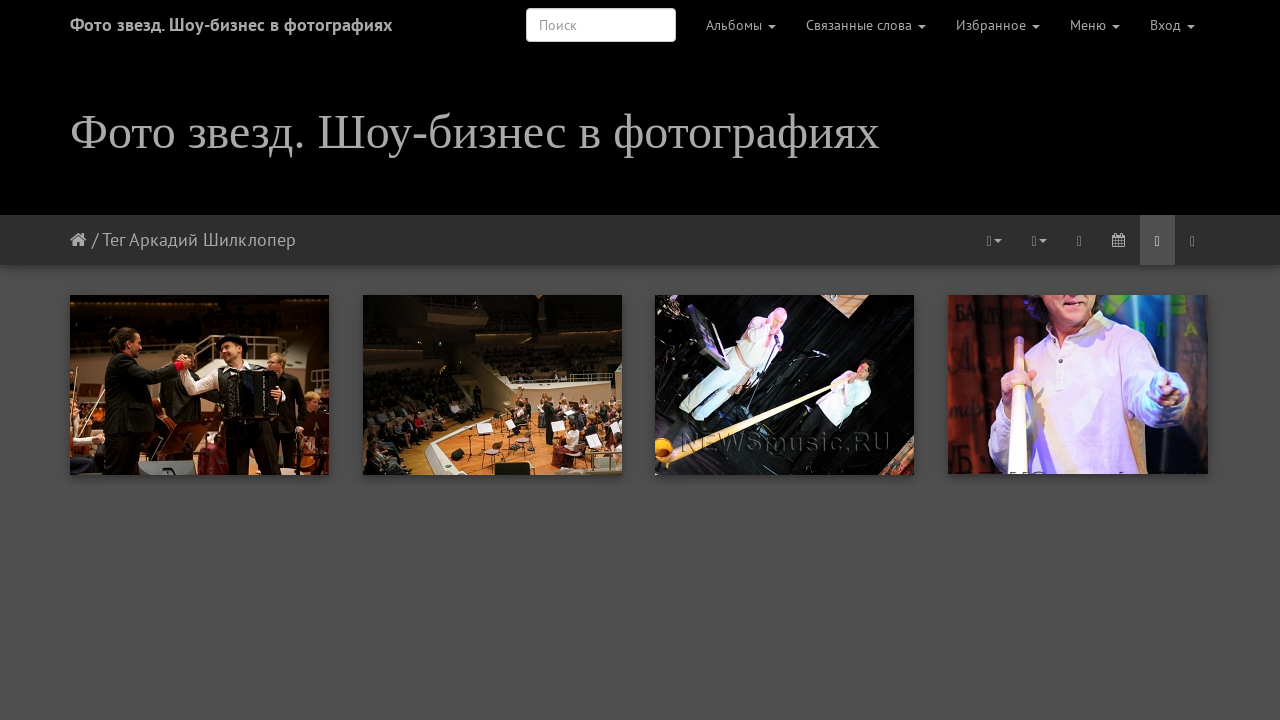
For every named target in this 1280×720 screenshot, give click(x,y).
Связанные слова (866, 25)
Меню (1095, 25)
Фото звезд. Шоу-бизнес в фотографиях (231, 24)
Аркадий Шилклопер (212, 239)
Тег (113, 239)
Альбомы (741, 25)
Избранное (998, 25)
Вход (1172, 25)
